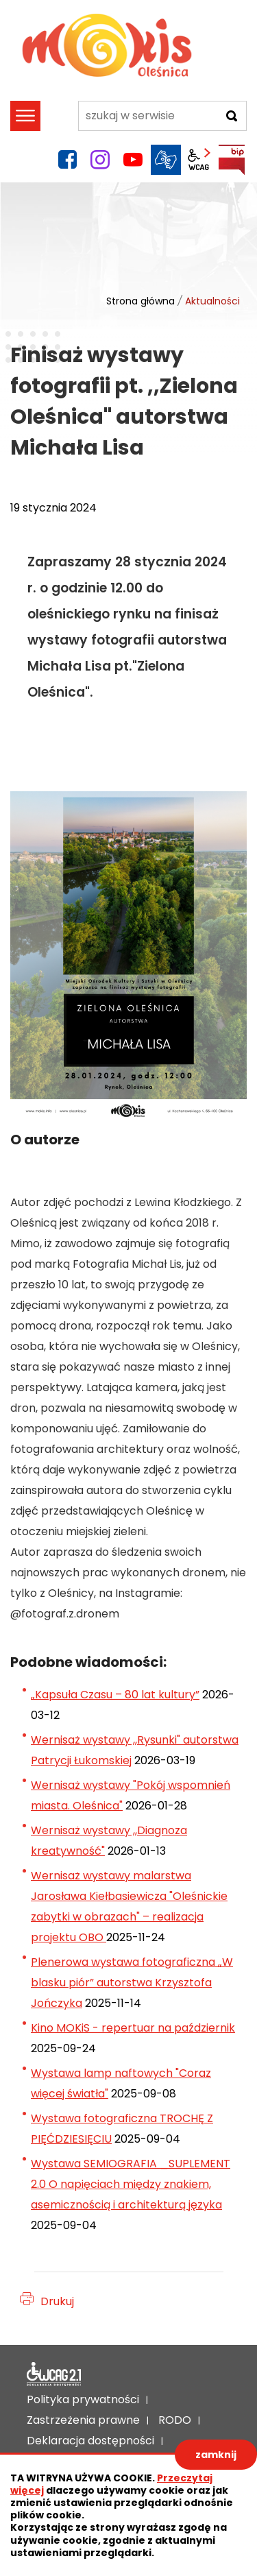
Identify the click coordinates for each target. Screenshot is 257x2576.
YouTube (133, 160)
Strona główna (140, 301)
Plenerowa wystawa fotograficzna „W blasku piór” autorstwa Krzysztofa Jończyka (132, 1982)
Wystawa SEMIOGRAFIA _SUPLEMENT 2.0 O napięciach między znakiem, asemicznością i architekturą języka (130, 2184)
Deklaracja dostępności (54, 2374)
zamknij (215, 2454)
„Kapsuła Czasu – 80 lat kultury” (115, 1694)
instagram (100, 160)
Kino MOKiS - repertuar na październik (133, 2028)
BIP (232, 160)
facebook (67, 160)
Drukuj (57, 2301)
